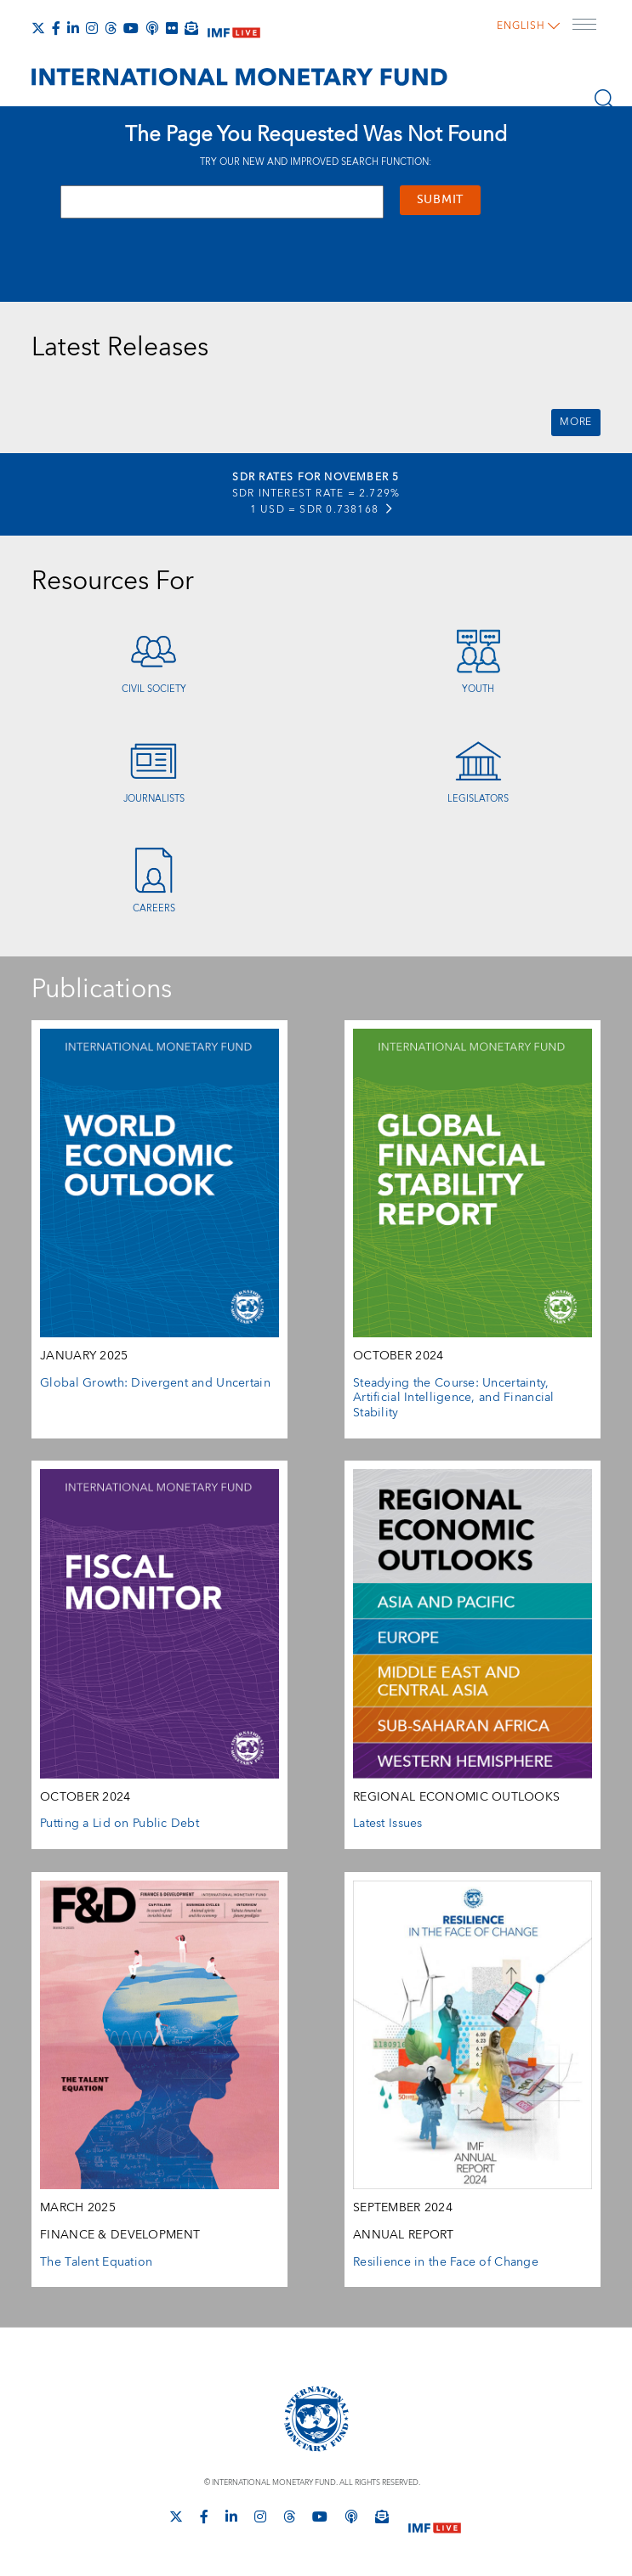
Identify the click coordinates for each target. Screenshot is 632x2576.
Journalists (154, 799)
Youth (478, 689)
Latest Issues (388, 1823)
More (575, 422)
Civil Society (154, 689)
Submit (440, 200)
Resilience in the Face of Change (445, 2262)
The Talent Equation (96, 2262)
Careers (154, 908)
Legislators (478, 799)
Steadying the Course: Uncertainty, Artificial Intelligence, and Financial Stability (454, 1398)
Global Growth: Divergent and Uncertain (155, 1383)
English (525, 22)
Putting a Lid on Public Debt (119, 1823)
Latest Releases (119, 348)
